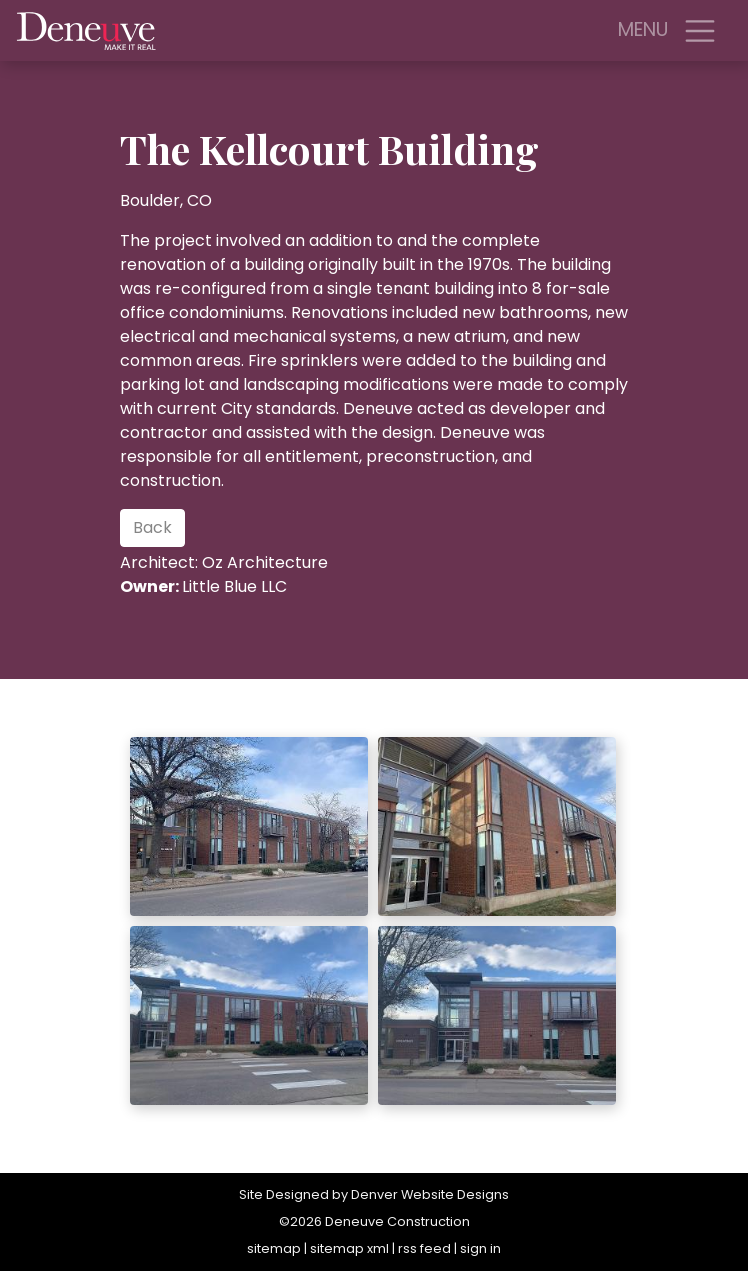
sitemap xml (349, 1248)
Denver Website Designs (430, 1194)
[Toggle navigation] (700, 31)
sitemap (274, 1248)
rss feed (424, 1248)
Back (152, 527)
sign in (480, 1248)
